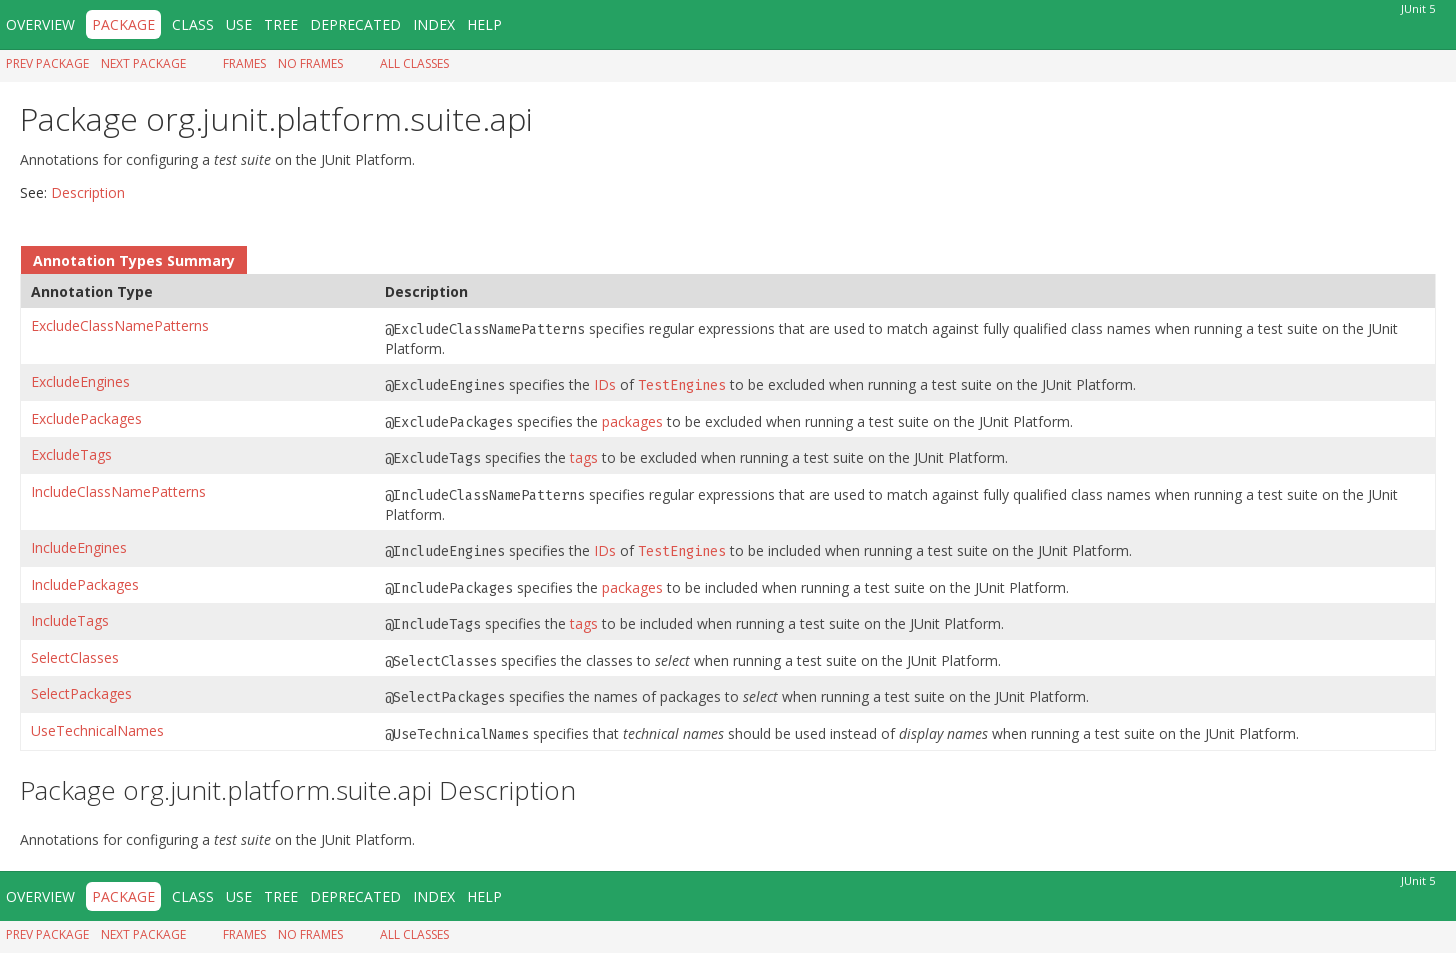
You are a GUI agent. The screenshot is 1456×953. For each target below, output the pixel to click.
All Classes (414, 63)
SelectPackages (81, 693)
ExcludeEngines (80, 381)
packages (632, 421)
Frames (244, 63)
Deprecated (355, 24)
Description (88, 192)
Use (239, 24)
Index (434, 24)
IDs (605, 384)
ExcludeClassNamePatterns (120, 325)
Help (484, 24)
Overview (40, 24)
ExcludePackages (86, 418)
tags (584, 457)
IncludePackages (85, 584)
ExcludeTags (71, 454)
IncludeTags (70, 620)
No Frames (310, 63)
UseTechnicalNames (97, 730)
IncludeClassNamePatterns (118, 491)
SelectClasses (75, 657)
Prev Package (47, 63)
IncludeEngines (79, 547)
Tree (281, 24)
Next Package (143, 63)
